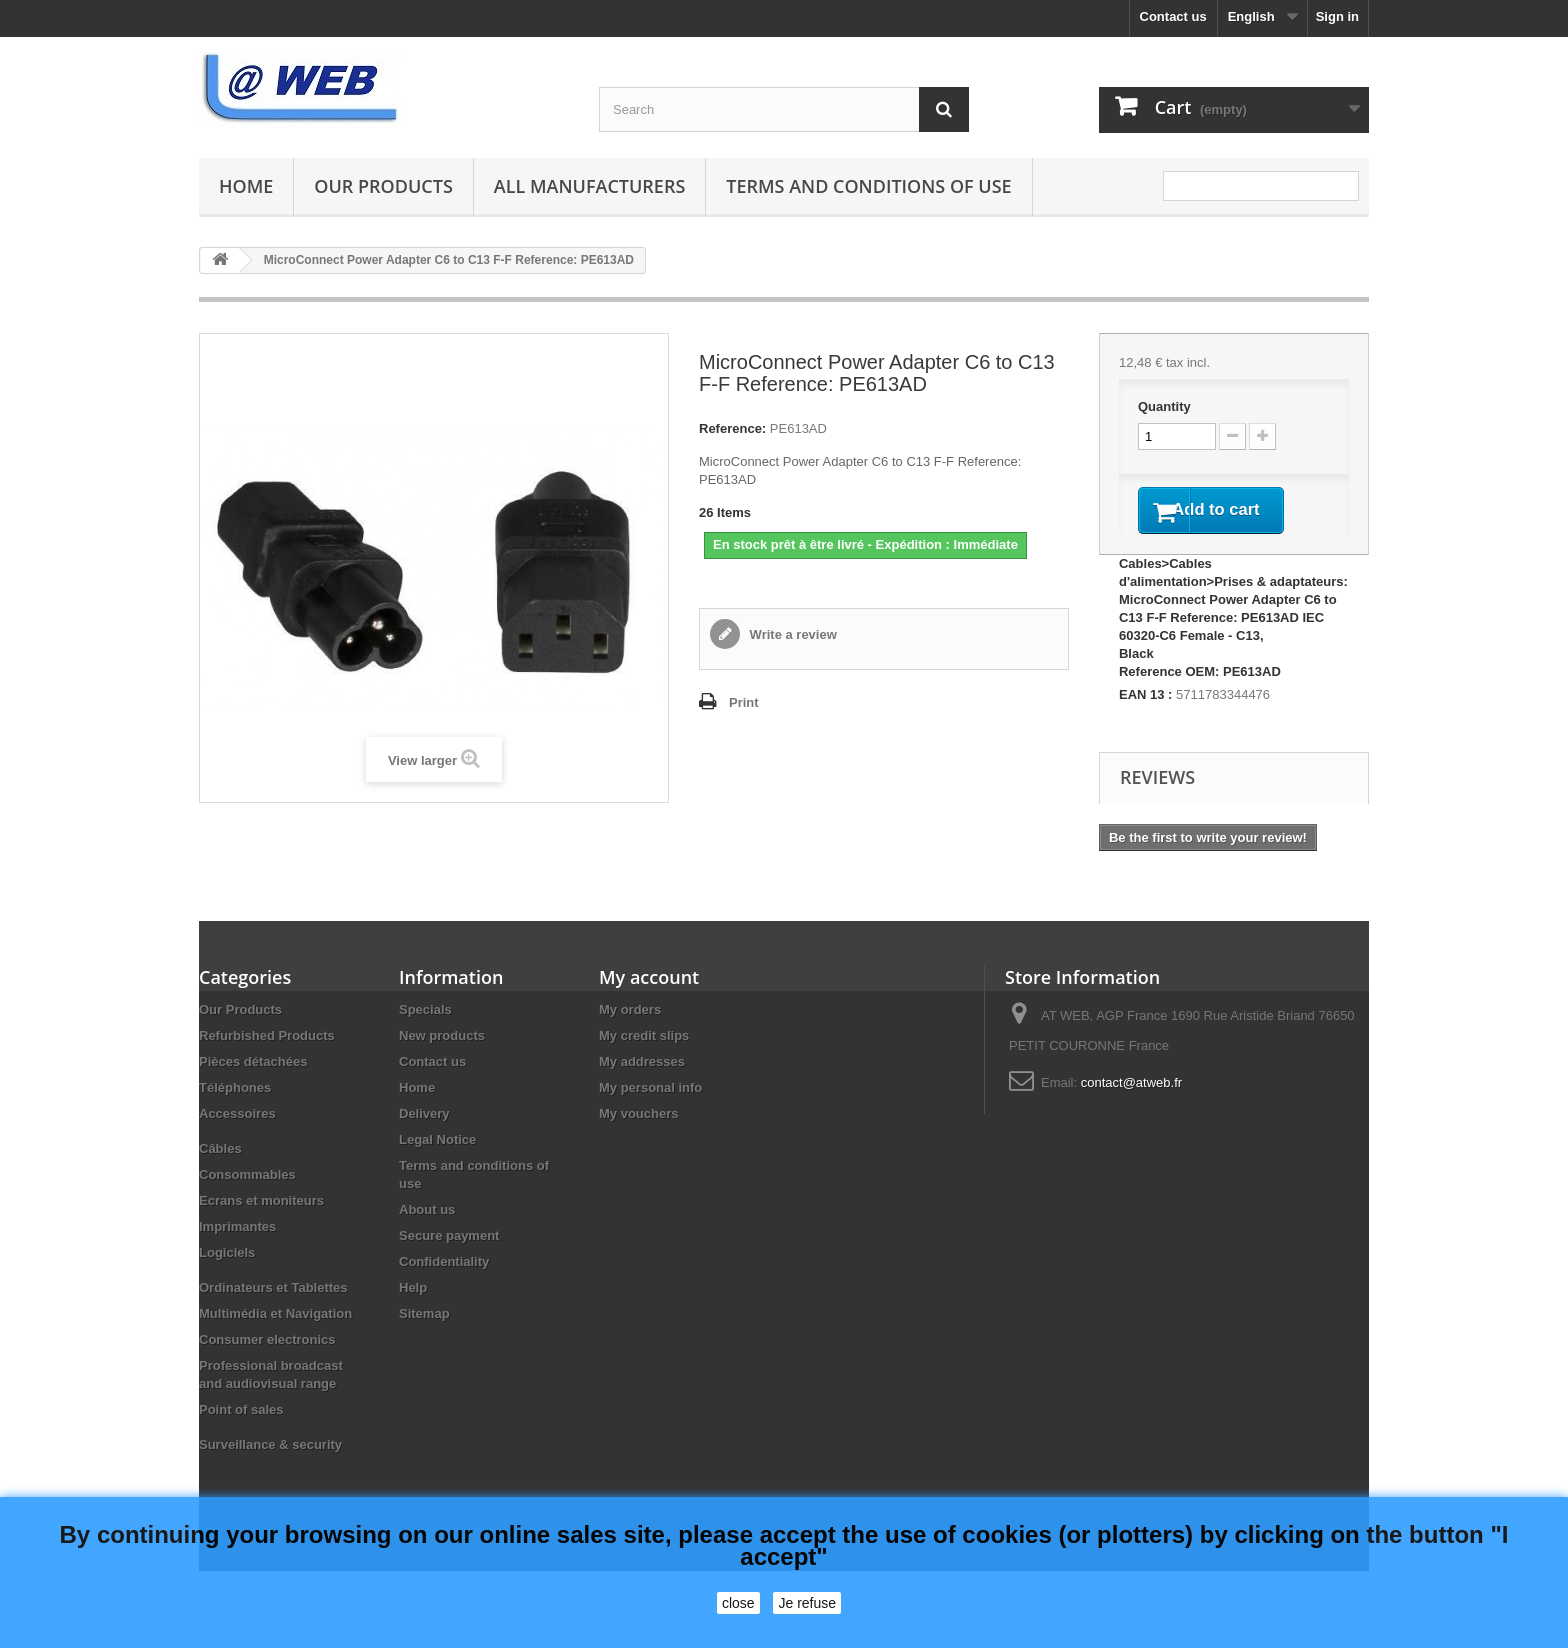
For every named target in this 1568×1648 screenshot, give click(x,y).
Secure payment (449, 1262)
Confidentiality (444, 1288)
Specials (425, 1036)
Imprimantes (237, 1253)
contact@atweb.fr (1131, 1109)
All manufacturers (589, 186)
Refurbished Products (267, 1062)
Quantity (1164, 406)
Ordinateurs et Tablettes (273, 1314)
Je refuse (807, 1603)
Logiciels (227, 1279)
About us (427, 1236)
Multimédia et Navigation (275, 1340)
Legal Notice (437, 1166)
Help (413, 1314)
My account (649, 1004)
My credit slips (644, 1062)
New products (442, 1062)
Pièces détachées (253, 1088)
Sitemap (424, 1340)
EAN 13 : (1145, 721)
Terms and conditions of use (868, 186)
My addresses (642, 1088)
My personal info (650, 1114)
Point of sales (241, 1436)
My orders (630, 1036)
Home (246, 186)
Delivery (424, 1140)
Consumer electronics (267, 1366)
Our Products (383, 186)
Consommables (247, 1201)
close (738, 1603)
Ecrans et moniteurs (261, 1227)
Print (744, 702)
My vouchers (638, 1140)
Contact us (1173, 16)
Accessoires (237, 1140)
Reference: (732, 428)
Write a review (791, 634)
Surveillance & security (270, 1471)
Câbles (220, 1175)
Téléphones (235, 1114)
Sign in (1337, 16)
